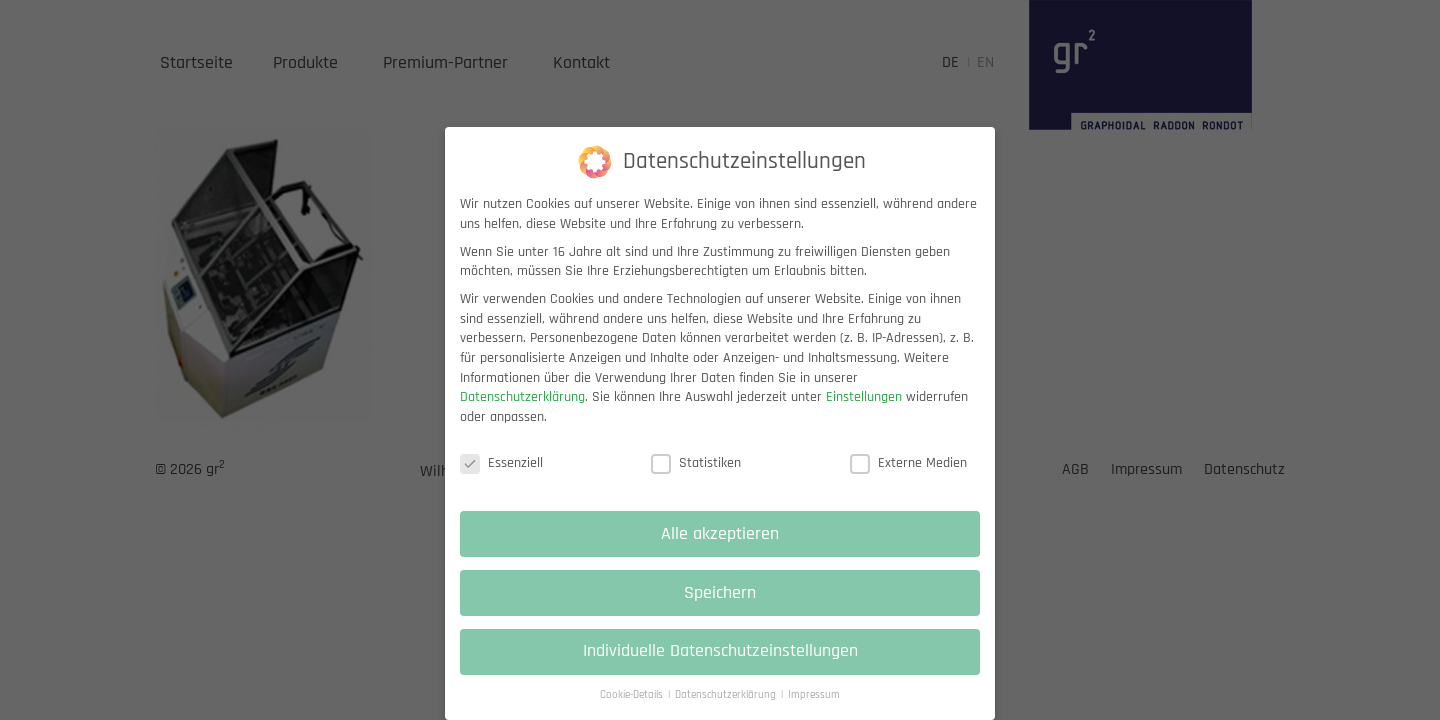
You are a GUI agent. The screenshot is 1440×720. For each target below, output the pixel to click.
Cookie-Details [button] (633, 712)
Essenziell (501, 480)
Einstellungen (864, 414)
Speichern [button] (720, 610)
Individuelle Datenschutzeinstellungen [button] (720, 669)
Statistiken (696, 480)
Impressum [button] (814, 712)
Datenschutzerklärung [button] (727, 712)
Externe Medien (908, 480)
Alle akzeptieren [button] (720, 551)
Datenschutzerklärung (522, 414)
